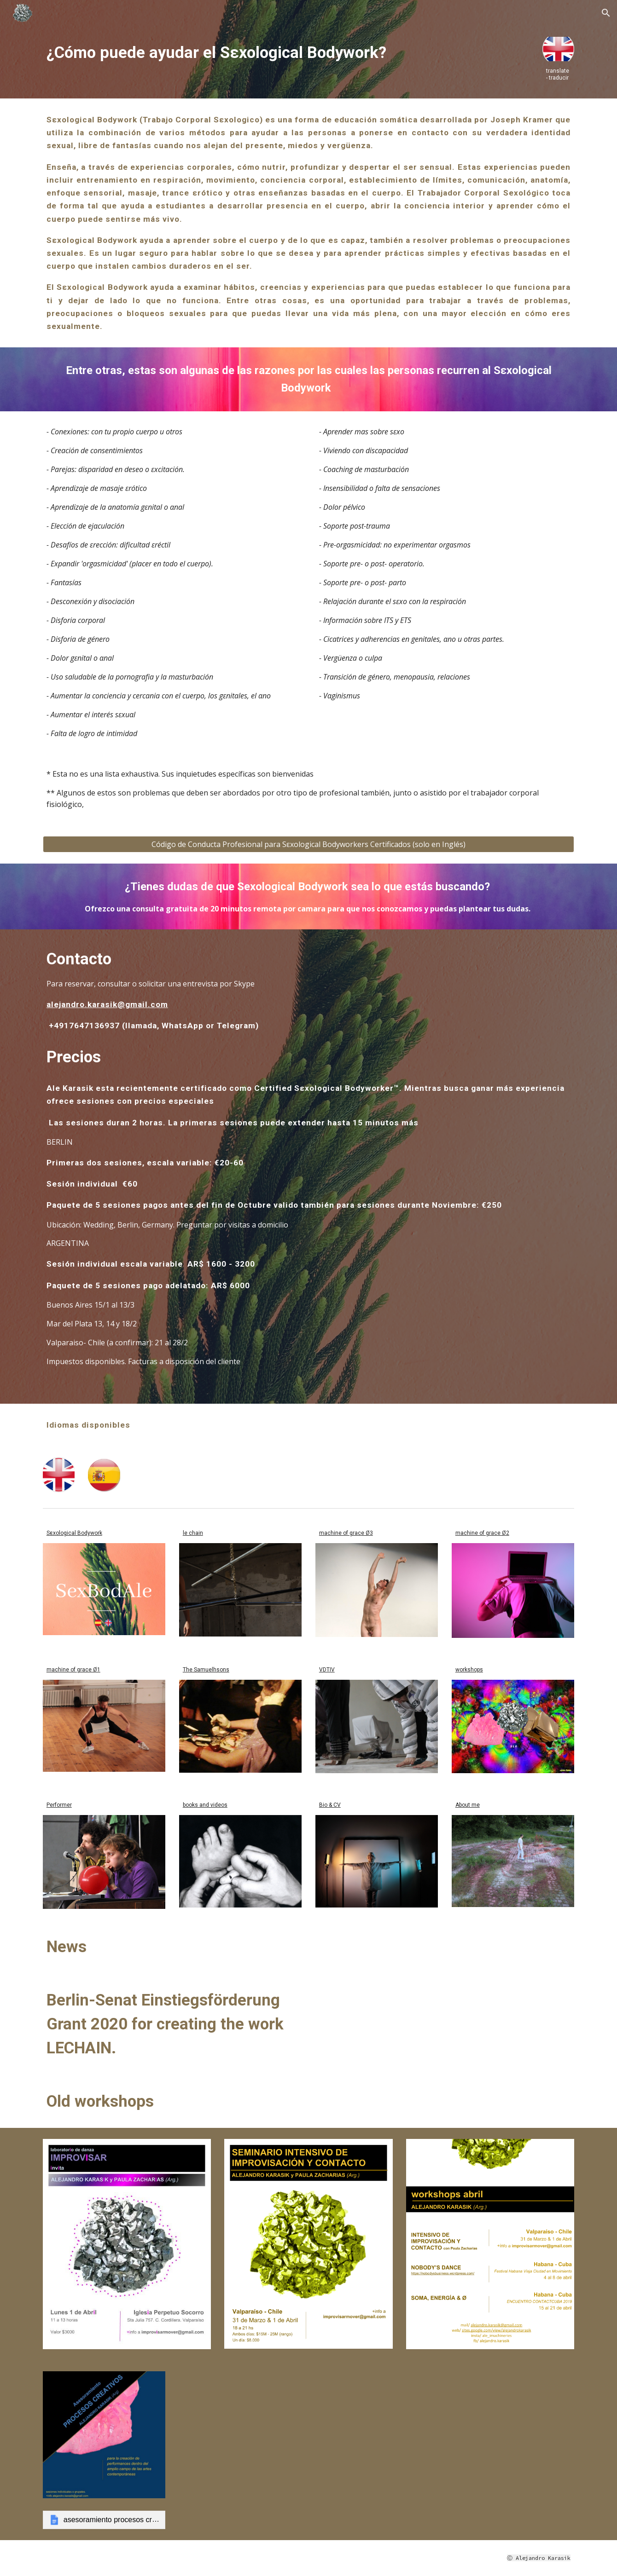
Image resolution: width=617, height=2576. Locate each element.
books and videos (205, 1805)
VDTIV (327, 1669)
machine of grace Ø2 (482, 1533)
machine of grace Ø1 (73, 1669)
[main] (286, 52)
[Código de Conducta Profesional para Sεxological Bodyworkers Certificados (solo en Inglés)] (308, 844)
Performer (59, 1805)
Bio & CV (330, 1805)
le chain (193, 1533)
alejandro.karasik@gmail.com (107, 1004)
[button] (606, 13)
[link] (104, 2520)
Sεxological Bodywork (74, 1533)
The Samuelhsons (206, 1669)
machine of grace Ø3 (346, 1533)
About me (467, 1805)
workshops (469, 1669)
